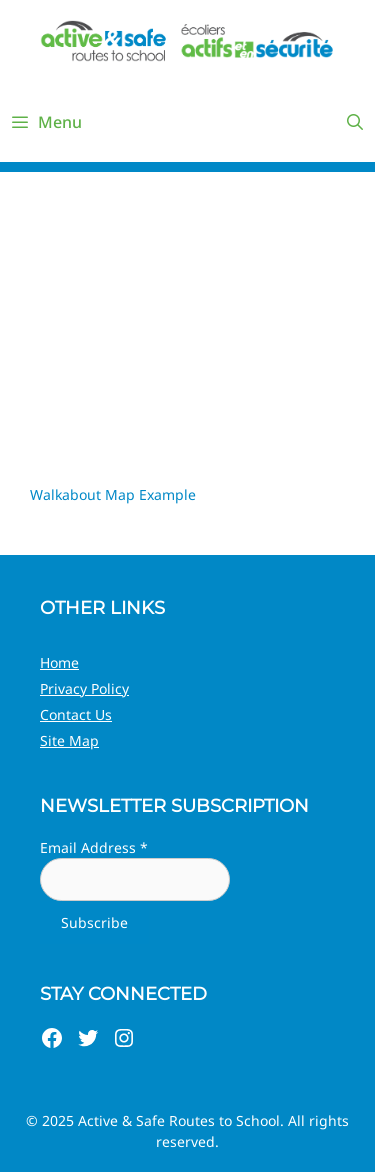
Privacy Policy (84, 688)
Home (59, 662)
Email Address (94, 847)
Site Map (69, 740)
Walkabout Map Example (113, 494)
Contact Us (76, 714)
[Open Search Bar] (354, 122)
